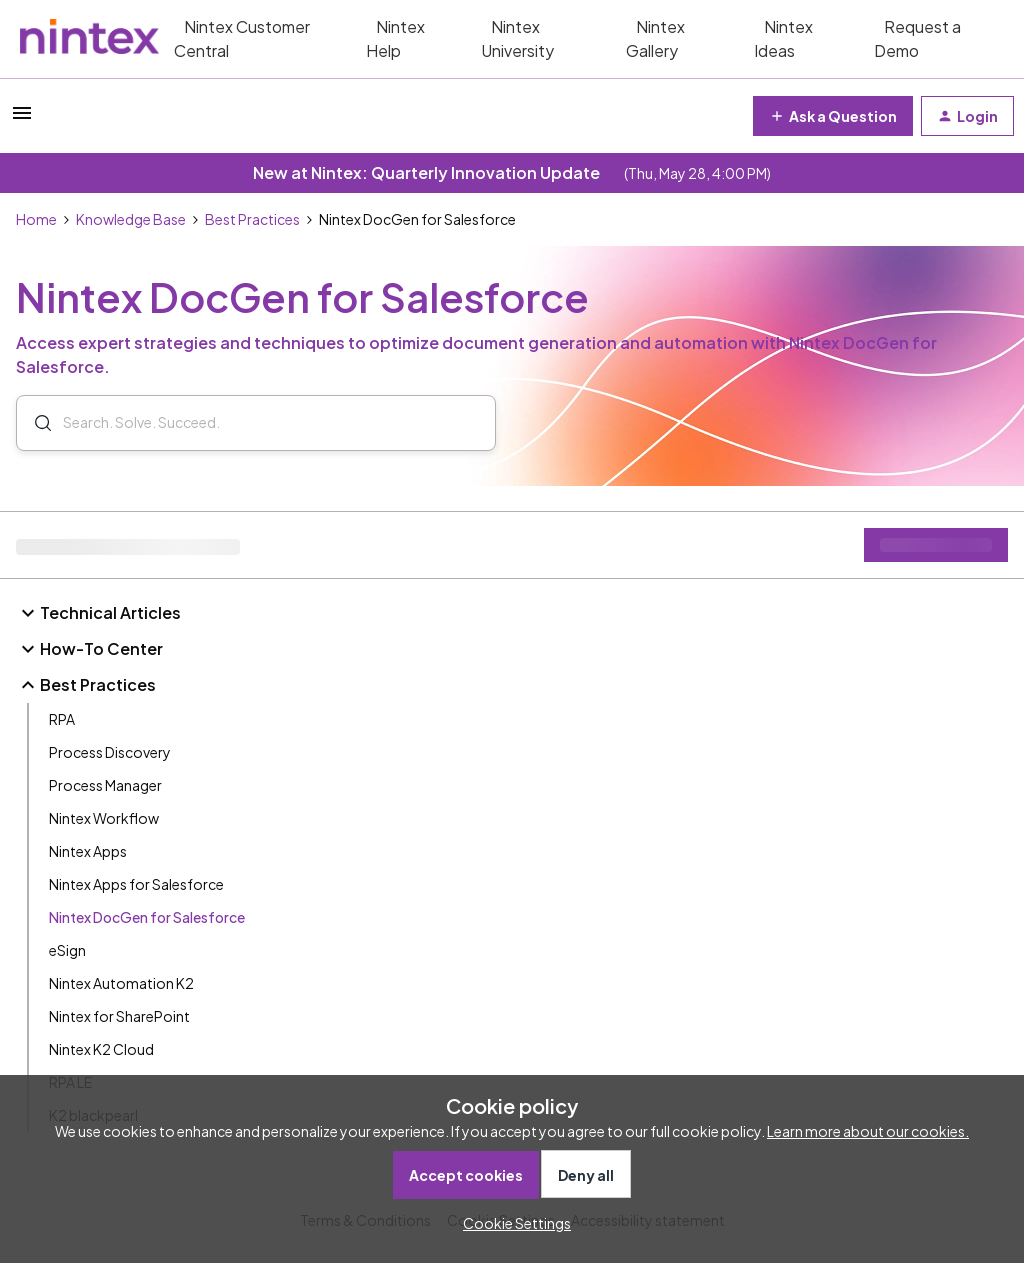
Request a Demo (917, 38)
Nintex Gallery (655, 38)
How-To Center (89, 649)
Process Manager (105, 785)
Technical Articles (98, 613)
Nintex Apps (88, 851)
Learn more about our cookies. (868, 1131)
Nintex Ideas (783, 38)
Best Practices (252, 219)
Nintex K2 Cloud (101, 1049)
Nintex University (517, 38)
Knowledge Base (131, 219)
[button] (22, 119)
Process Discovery (110, 752)
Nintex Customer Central (242, 38)
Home (36, 219)
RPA (62, 719)
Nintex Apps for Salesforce (136, 884)
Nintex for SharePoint (119, 1016)
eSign (67, 950)
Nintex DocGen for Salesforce (147, 917)
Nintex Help (395, 38)
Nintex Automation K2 (121, 983)
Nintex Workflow (104, 818)
